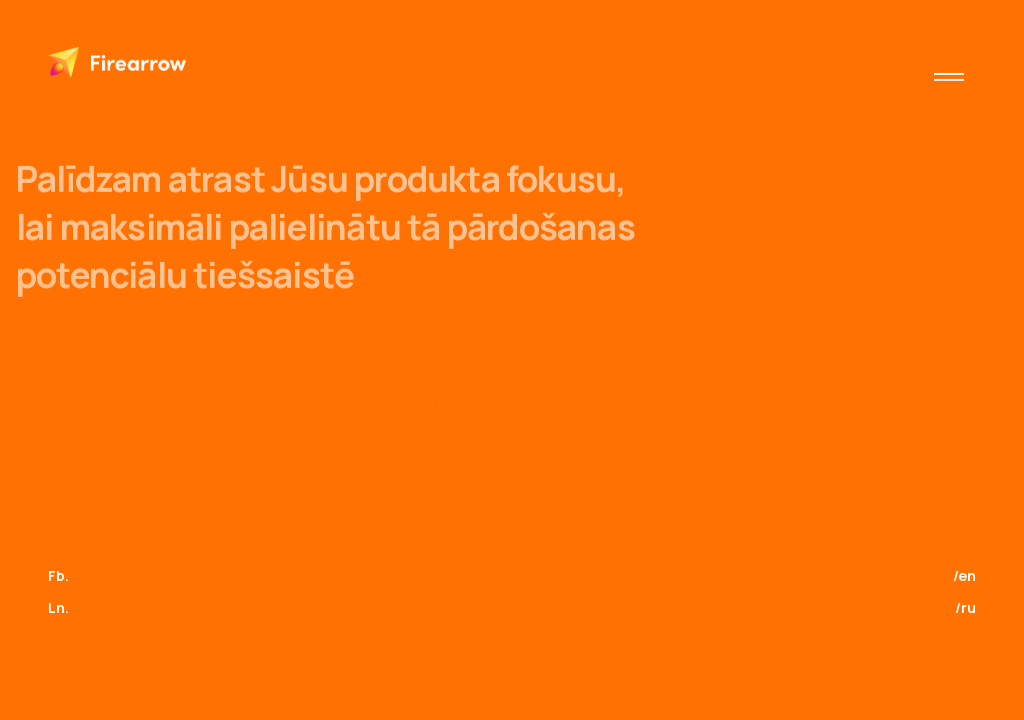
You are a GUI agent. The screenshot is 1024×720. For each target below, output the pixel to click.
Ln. (58, 607)
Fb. (58, 575)
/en (964, 575)
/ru (965, 607)
